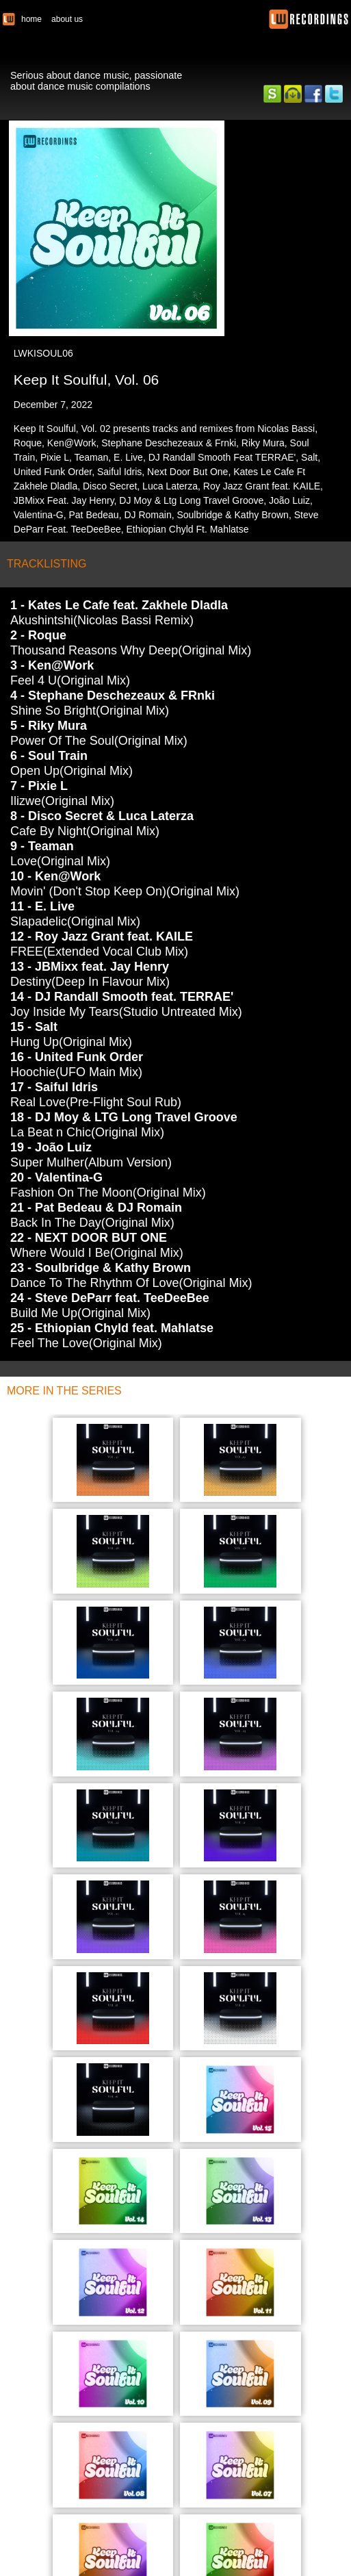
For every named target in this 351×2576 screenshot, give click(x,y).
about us (67, 19)
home (31, 19)
